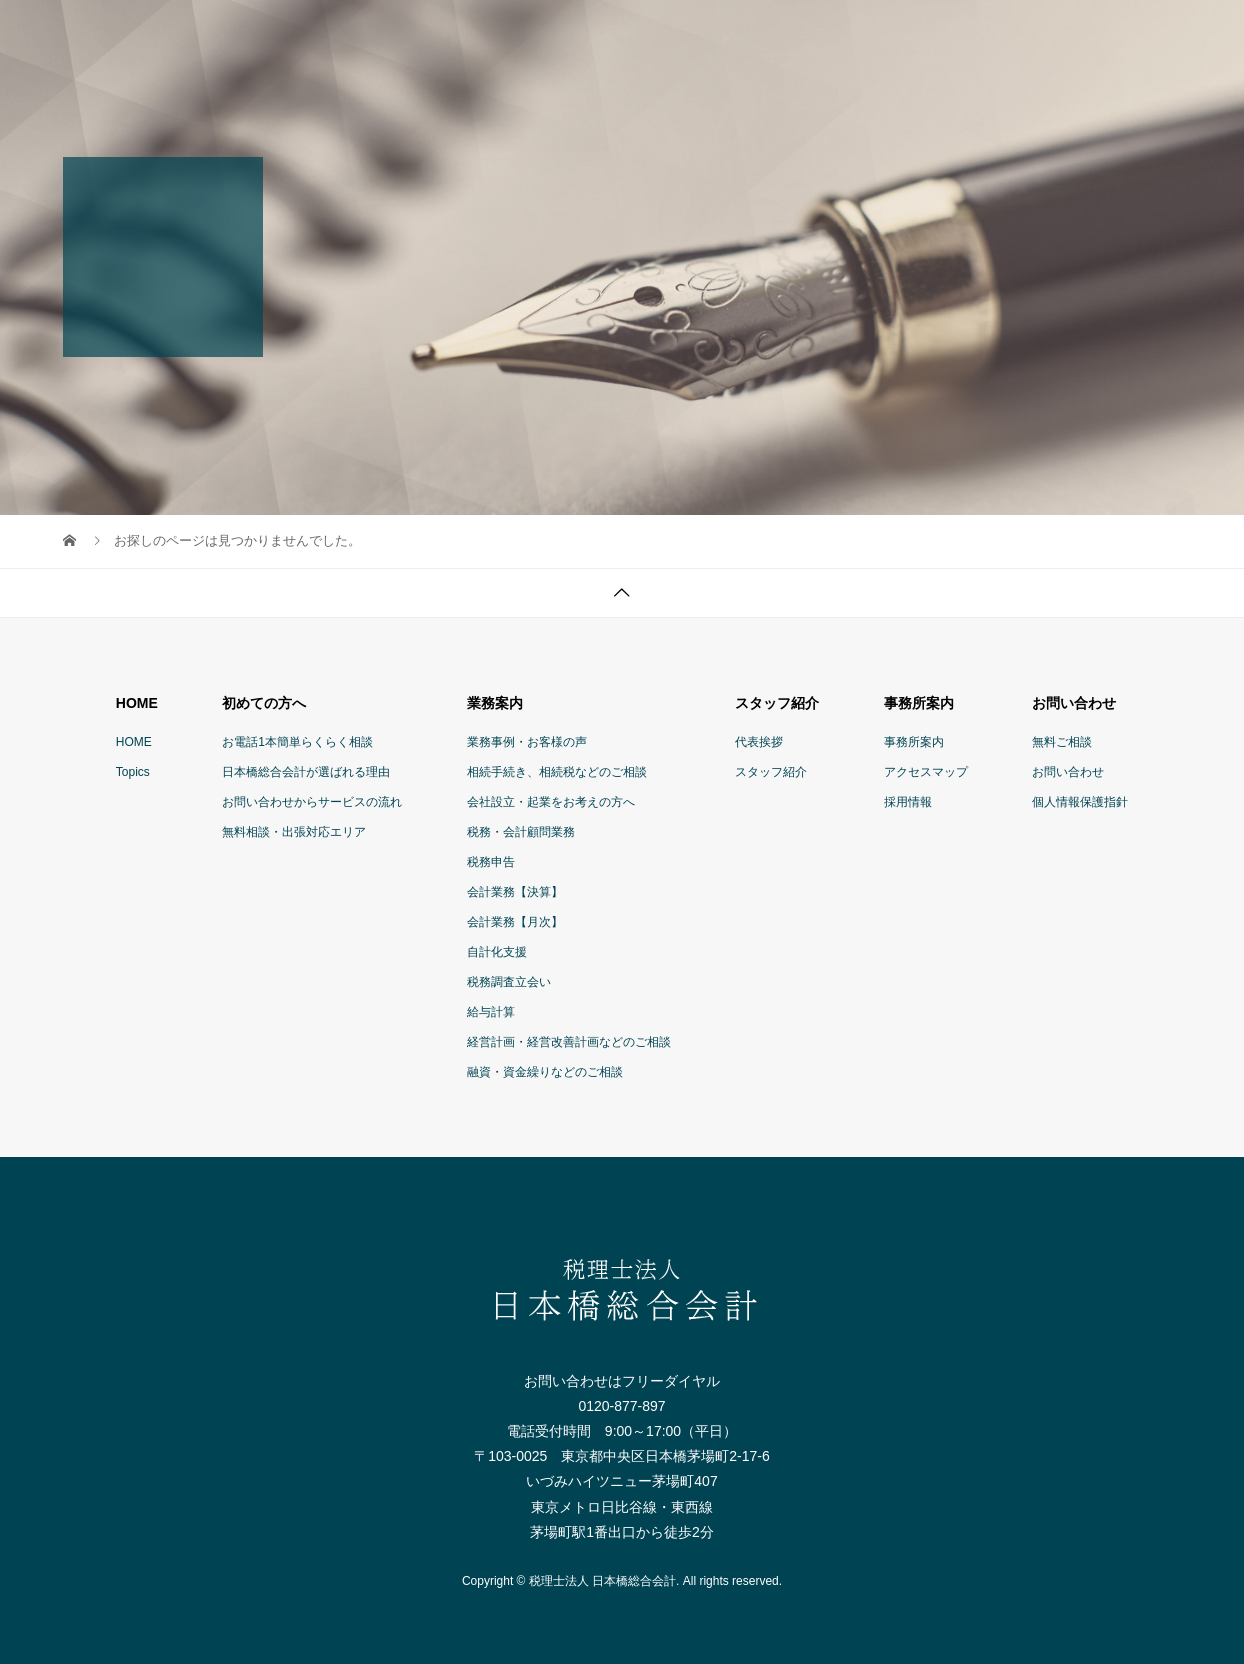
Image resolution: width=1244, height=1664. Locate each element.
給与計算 (491, 1012)
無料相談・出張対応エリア (294, 832)
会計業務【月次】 (515, 922)
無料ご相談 (1062, 742)
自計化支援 (497, 952)
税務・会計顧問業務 (521, 832)
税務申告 (491, 862)
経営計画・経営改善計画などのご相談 (569, 1042)
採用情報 (908, 802)
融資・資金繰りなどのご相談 (545, 1072)
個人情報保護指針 (1080, 802)
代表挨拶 (759, 742)
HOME (134, 742)
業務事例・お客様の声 (527, 742)
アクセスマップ (926, 772)
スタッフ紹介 (771, 772)
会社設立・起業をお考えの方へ (551, 802)
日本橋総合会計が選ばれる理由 (306, 772)
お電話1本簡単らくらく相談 (297, 742)
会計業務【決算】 (515, 892)
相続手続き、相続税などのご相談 (557, 772)
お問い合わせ (1068, 772)
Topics (133, 772)
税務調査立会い (509, 982)
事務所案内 (914, 742)
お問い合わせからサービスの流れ (312, 802)
